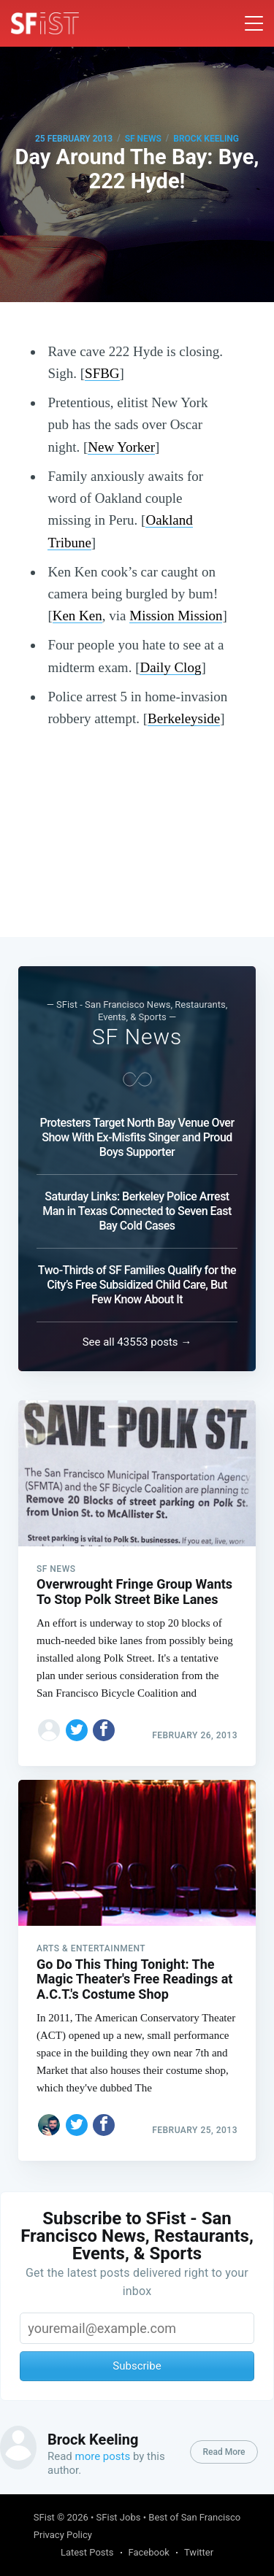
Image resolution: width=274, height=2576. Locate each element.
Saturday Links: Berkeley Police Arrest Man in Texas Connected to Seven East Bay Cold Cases (137, 1211)
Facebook (149, 2552)
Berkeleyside (184, 718)
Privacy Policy (63, 2534)
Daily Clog (170, 667)
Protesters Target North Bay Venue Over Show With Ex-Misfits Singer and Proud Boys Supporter (136, 1137)
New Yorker (121, 447)
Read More (223, 2452)
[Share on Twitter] (76, 1730)
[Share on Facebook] (103, 1730)
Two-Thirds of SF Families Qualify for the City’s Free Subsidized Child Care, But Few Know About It (137, 1284)
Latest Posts (87, 2552)
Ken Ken (77, 615)
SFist (44, 2517)
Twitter (198, 2552)
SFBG (102, 373)
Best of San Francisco (194, 2517)
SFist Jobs (118, 2517)
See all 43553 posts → (137, 1342)
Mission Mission (175, 615)
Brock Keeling (206, 139)
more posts (103, 2456)
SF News (143, 139)
